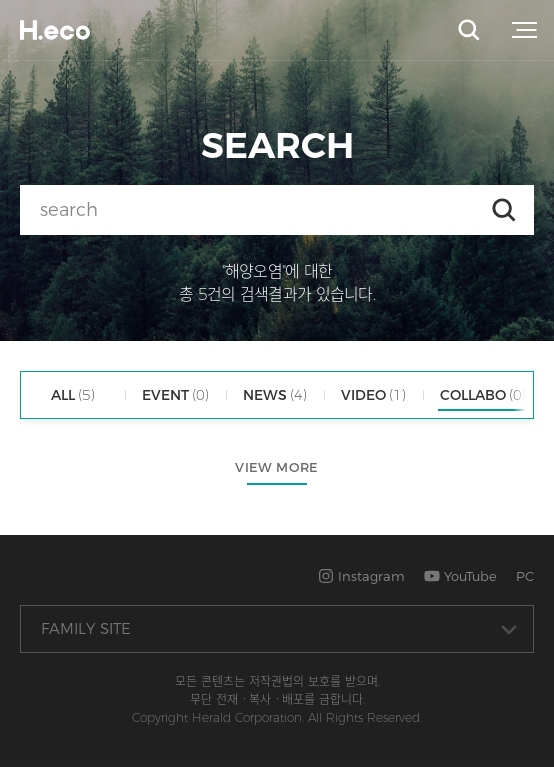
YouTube (460, 576)
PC (525, 576)
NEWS (275, 395)
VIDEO (373, 395)
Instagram (361, 576)
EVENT (175, 395)
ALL (73, 395)
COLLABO (483, 395)
